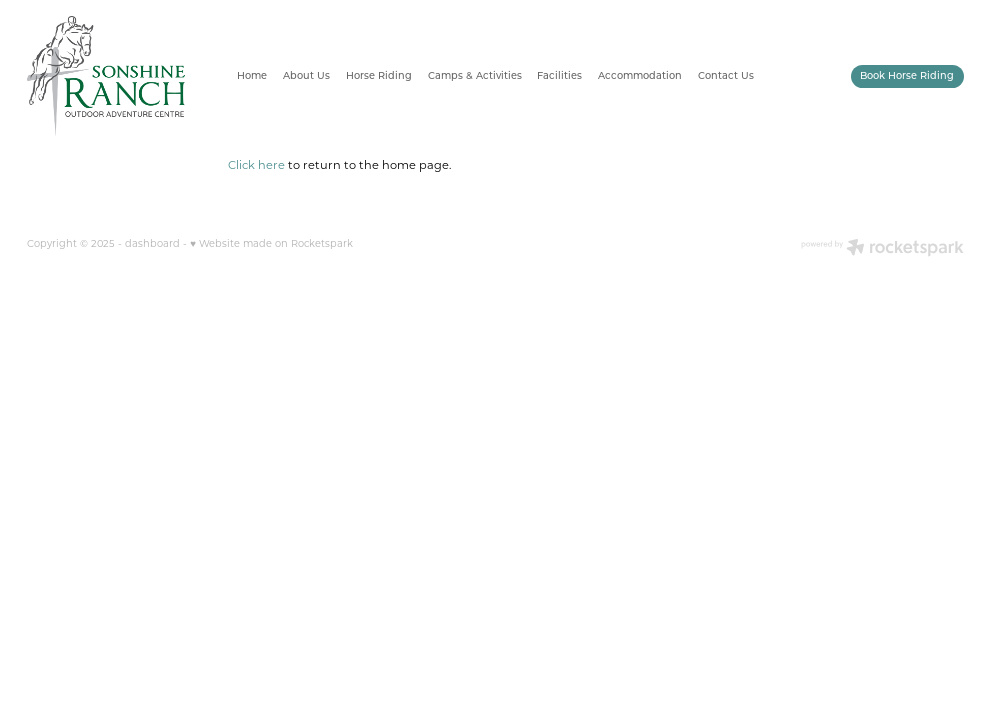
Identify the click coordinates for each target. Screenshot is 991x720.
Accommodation (640, 75)
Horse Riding (379, 75)
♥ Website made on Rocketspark (271, 243)
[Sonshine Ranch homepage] (120, 76)
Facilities (559, 75)
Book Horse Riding (907, 75)
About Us (306, 75)
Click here (256, 164)
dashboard (152, 243)
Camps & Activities (475, 75)
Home (252, 75)
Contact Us (726, 75)
